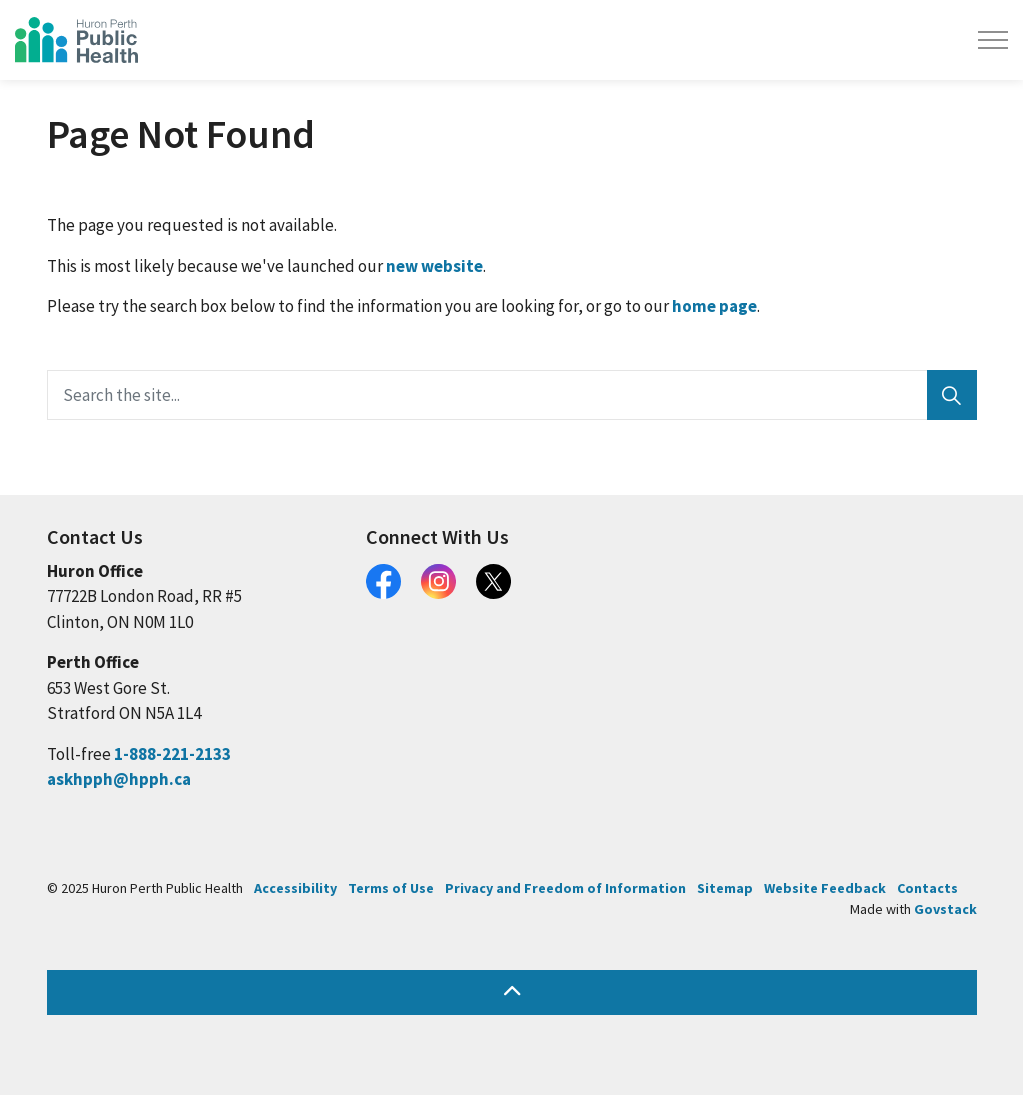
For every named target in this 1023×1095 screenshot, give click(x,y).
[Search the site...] (512, 395)
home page (714, 306)
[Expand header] (993, 40)
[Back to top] (512, 992)
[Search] (952, 395)
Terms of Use (391, 888)
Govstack (945, 909)
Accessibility (295, 888)
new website (434, 266)
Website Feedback (825, 888)
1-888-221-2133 (172, 754)
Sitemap (725, 888)
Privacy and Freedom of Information (565, 888)
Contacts (927, 888)
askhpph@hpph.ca (119, 779)
